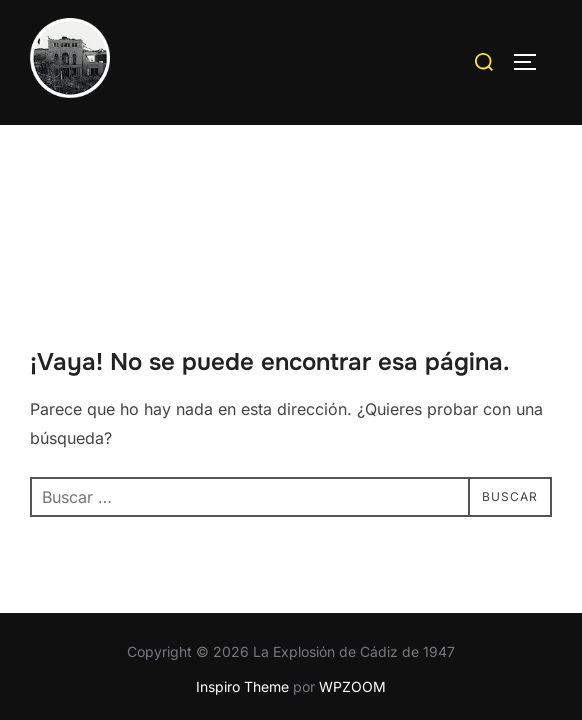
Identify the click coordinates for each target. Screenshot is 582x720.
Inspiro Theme (242, 562)
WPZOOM (352, 562)
